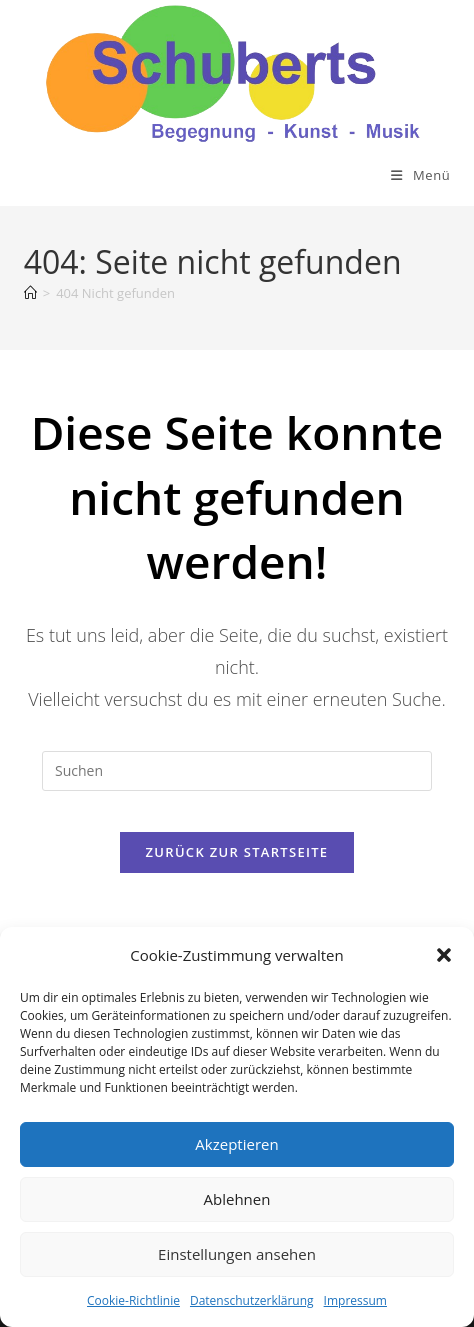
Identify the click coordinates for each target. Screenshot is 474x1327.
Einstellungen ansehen (237, 1254)
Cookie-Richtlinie (133, 1300)
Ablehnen (237, 1199)
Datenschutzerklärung (252, 1300)
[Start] (30, 293)
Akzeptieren (236, 1144)
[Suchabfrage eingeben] (237, 771)
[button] (444, 955)
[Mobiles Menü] (420, 175)
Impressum (355, 1300)
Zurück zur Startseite (237, 852)
